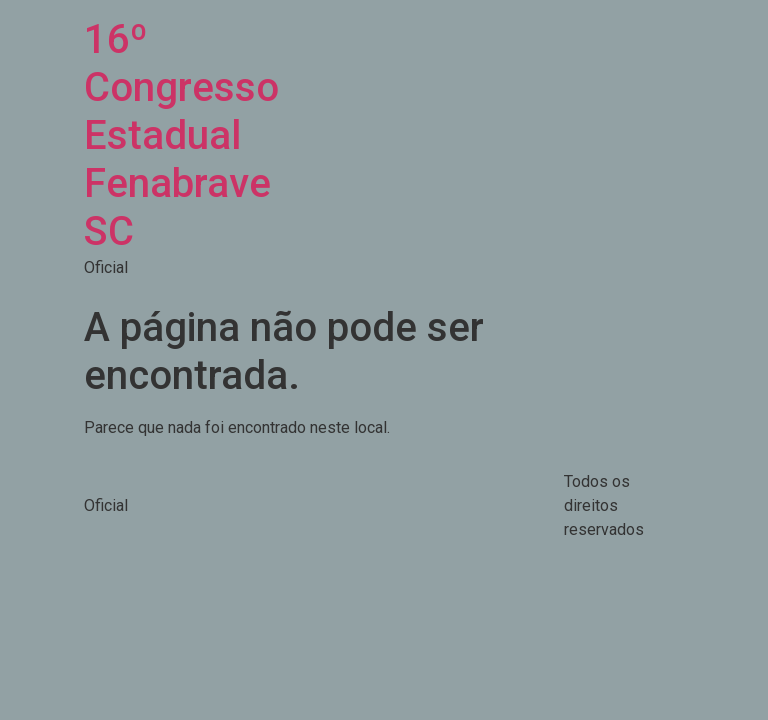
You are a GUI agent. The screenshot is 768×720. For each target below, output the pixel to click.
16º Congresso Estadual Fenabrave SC (181, 135)
